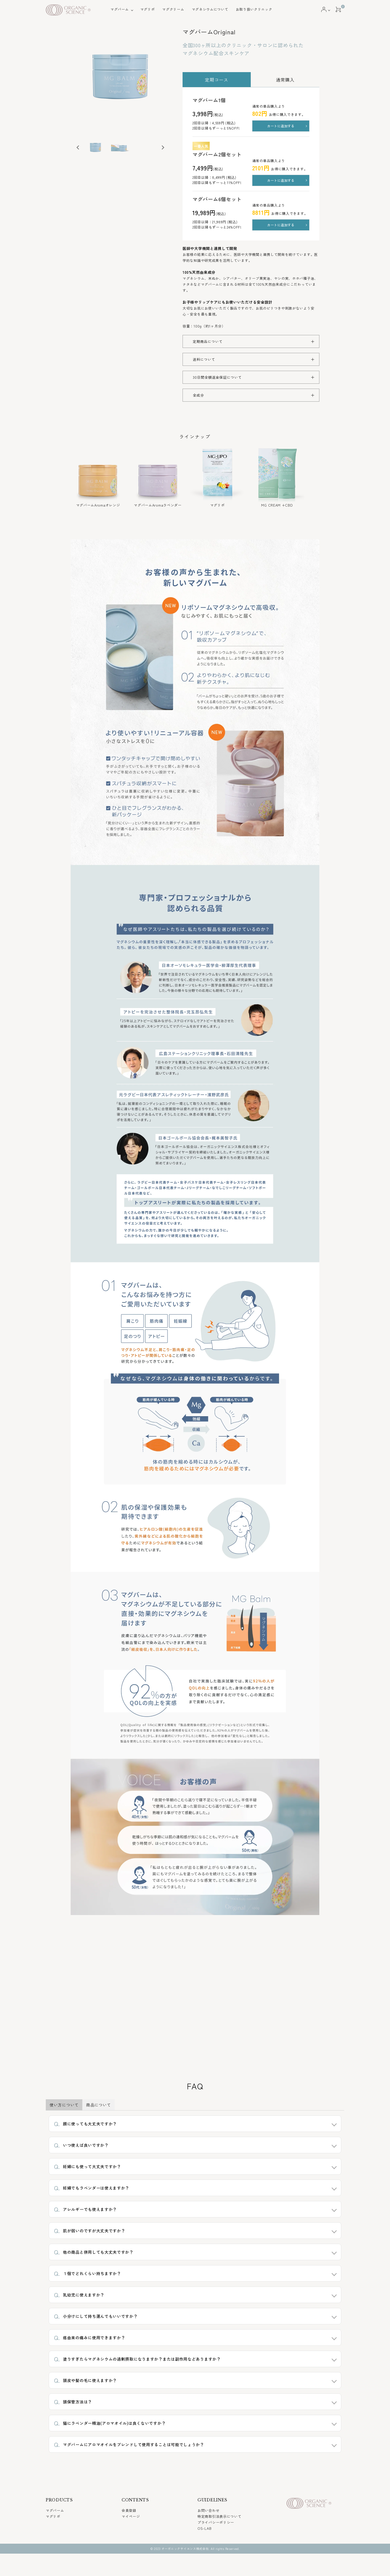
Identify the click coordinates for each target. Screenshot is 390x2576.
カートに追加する (280, 126)
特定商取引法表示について (219, 2516)
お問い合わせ (208, 2510)
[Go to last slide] (78, 147)
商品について (98, 2105)
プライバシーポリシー (215, 2522)
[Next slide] (163, 147)
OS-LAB (204, 2528)
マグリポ (53, 2516)
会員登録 (129, 2510)
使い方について (64, 2105)
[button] (95, 147)
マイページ (131, 2516)
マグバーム (55, 2510)
